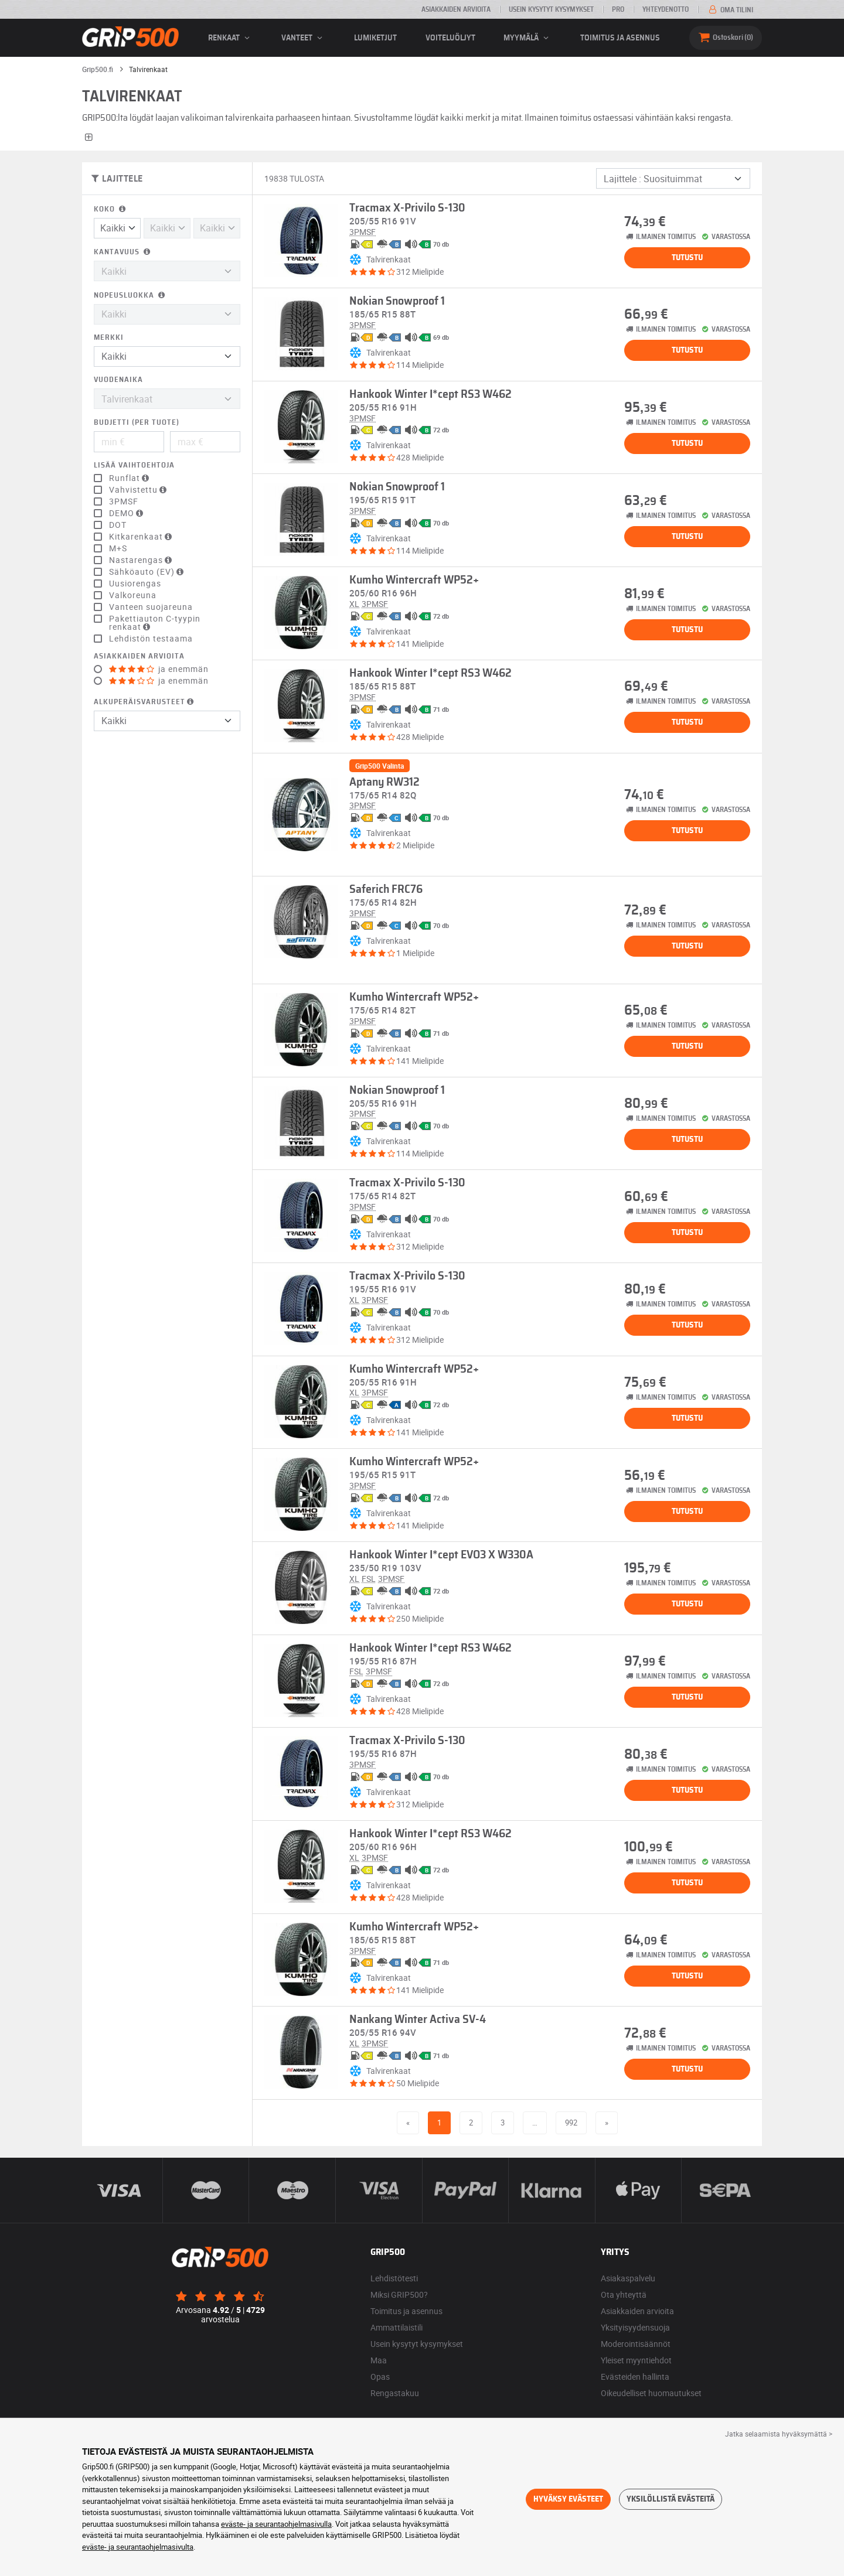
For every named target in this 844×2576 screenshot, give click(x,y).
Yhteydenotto (665, 9)
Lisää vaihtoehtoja (134, 465)
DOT (118, 525)
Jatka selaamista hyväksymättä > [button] (778, 2433)
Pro (618, 9)
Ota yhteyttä (623, 2294)
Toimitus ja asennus (620, 38)
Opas (380, 2376)
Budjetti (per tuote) (136, 423)
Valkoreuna (132, 595)
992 (571, 2122)
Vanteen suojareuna (151, 607)
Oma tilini (730, 10)
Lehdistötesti (394, 2278)
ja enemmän (159, 669)
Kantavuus (123, 252)
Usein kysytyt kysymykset (551, 9)
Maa (378, 2360)
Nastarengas (142, 560)
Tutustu (687, 258)
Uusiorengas (135, 583)
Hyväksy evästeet (568, 2499)
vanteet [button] (303, 38)
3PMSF (123, 501)
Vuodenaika (118, 380)
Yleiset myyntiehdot (636, 2360)
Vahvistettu (139, 490)
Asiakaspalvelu (628, 2278)
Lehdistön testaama (151, 638)
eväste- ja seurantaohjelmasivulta (137, 2546)
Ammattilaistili (396, 2327)
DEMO (127, 513)
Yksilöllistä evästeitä (670, 2499)
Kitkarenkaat (142, 537)
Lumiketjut (375, 38)
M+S (118, 548)
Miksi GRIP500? (399, 2294)
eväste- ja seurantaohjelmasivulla (276, 2524)
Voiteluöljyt (450, 38)
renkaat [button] (230, 38)
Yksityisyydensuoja (635, 2327)
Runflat (130, 478)
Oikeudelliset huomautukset (651, 2392)
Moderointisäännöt (636, 2343)
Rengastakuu (394, 2392)
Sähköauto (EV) (147, 572)
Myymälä (527, 38)
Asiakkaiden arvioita (456, 9)
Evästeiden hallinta (635, 2376)
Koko (111, 209)
